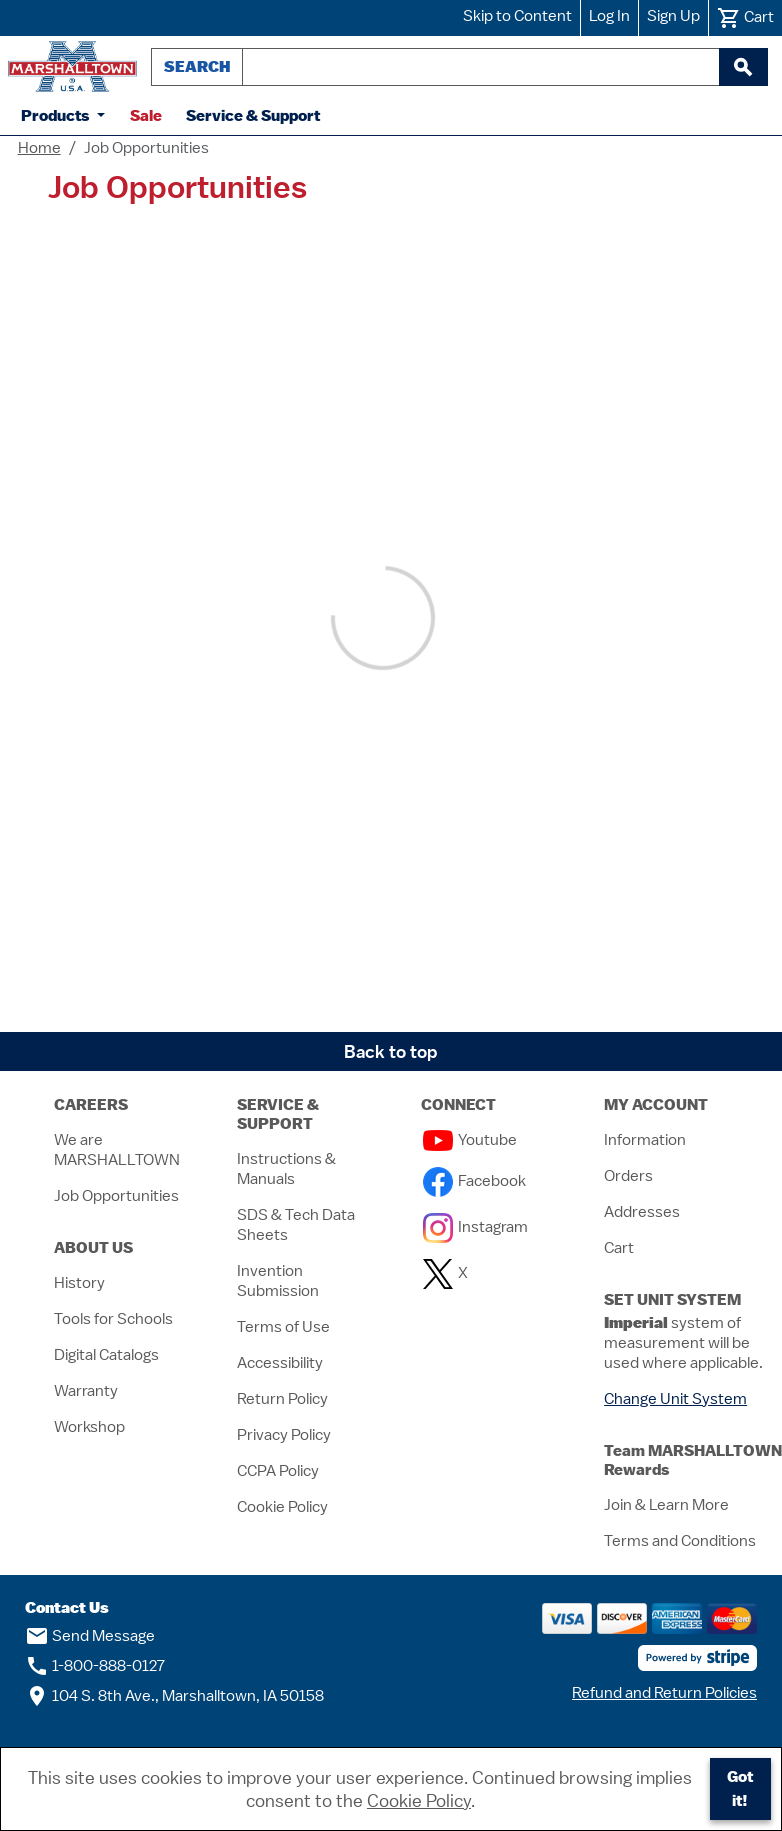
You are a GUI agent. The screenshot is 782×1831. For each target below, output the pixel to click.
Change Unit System (675, 1399)
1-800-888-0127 (95, 1666)
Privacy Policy (284, 1435)
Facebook (474, 1181)
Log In (609, 16)
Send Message (90, 1636)
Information (645, 1140)
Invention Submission (278, 1281)
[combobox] (481, 67)
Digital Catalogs (106, 1355)
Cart (619, 1248)
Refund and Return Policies (664, 1693)
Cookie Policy (282, 1507)
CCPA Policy (278, 1471)
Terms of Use (283, 1327)
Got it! (740, 1788)
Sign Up (673, 16)
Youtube (470, 1140)
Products (57, 115)
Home (39, 148)
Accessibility (280, 1363)
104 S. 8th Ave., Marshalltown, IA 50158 (174, 1696)
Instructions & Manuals (286, 1169)
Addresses (642, 1212)
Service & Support (253, 115)
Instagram (475, 1227)
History (79, 1283)
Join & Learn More (666, 1505)
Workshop (89, 1427)
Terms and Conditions (680, 1541)
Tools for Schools (113, 1319)
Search (197, 66)
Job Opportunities (116, 1196)
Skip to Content (517, 16)
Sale (146, 115)
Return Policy (282, 1399)
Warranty (86, 1391)
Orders (628, 1176)
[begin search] (743, 67)
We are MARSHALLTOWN (117, 1150)
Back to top (391, 1051)
